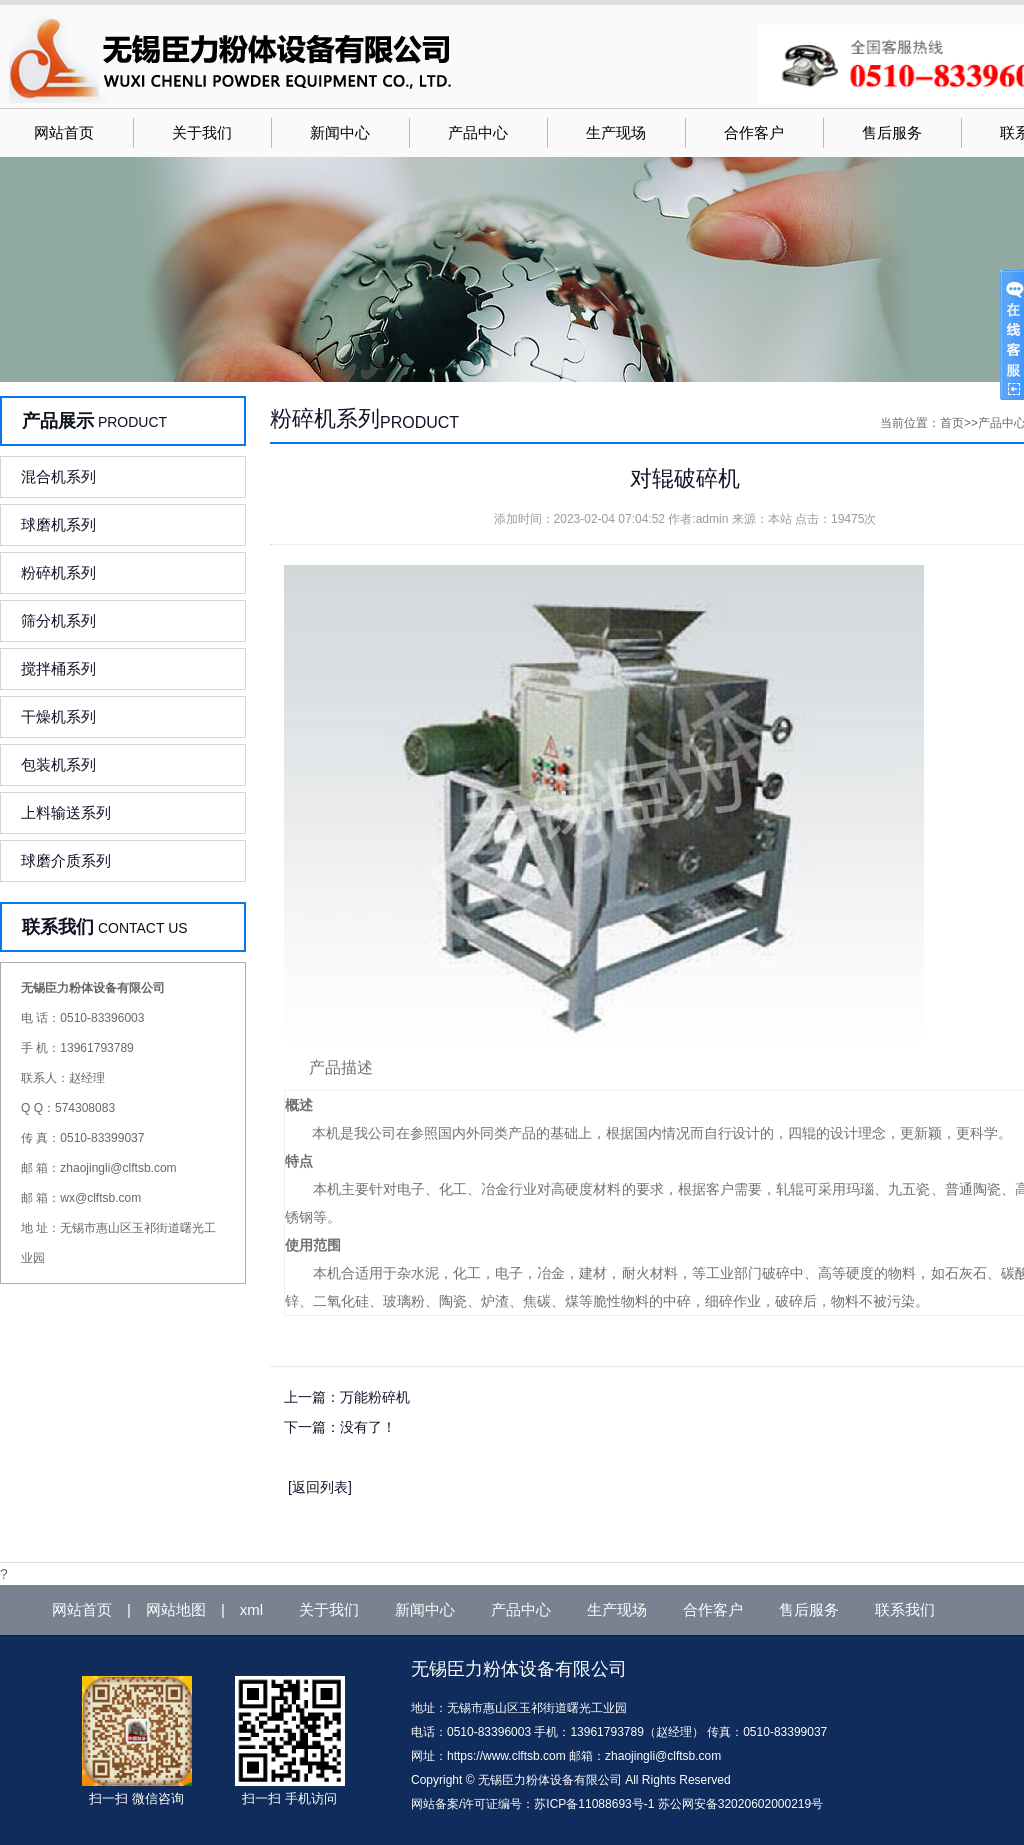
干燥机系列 (58, 716)
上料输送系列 (66, 812)
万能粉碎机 (375, 1397)
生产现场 (616, 133)
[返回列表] (320, 1487)
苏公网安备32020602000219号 (740, 1804)
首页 (952, 423)
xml (251, 1609)
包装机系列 (58, 764)
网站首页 (64, 133)
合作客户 (754, 133)
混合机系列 (58, 476)
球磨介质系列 (66, 860)
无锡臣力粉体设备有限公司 (519, 1669)
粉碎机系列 (58, 572)
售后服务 (892, 133)
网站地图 (176, 1609)
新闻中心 (340, 133)
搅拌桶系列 (58, 668)
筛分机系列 (58, 620)
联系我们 (905, 1609)
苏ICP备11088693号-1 (594, 1804)
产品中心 (478, 133)
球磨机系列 (58, 524)
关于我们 (202, 133)
